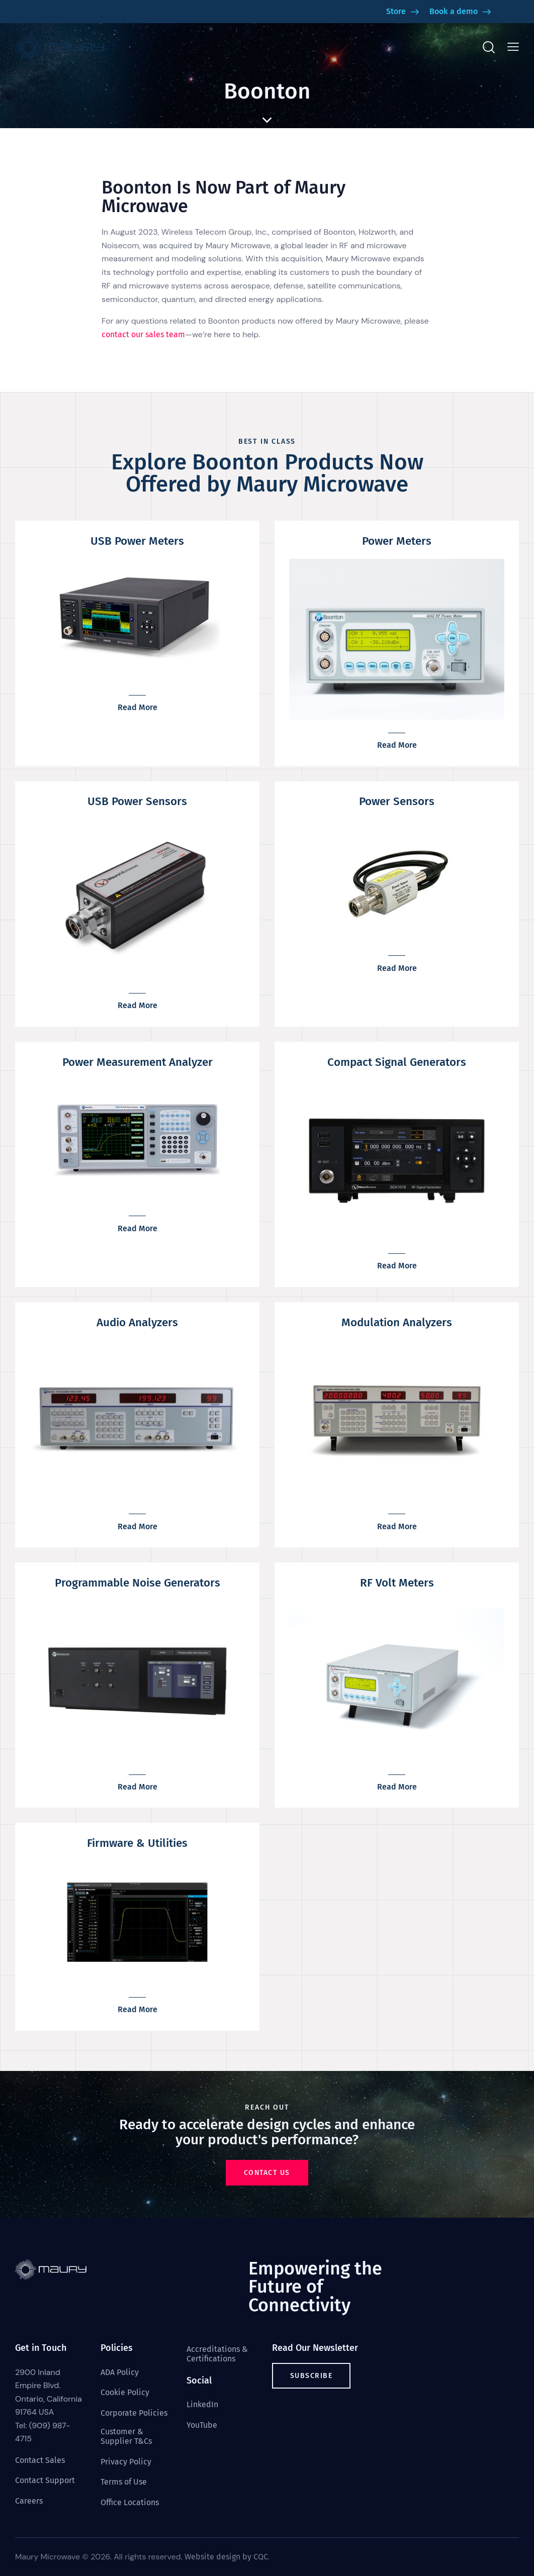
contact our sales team (143, 334)
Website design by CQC (226, 2556)
